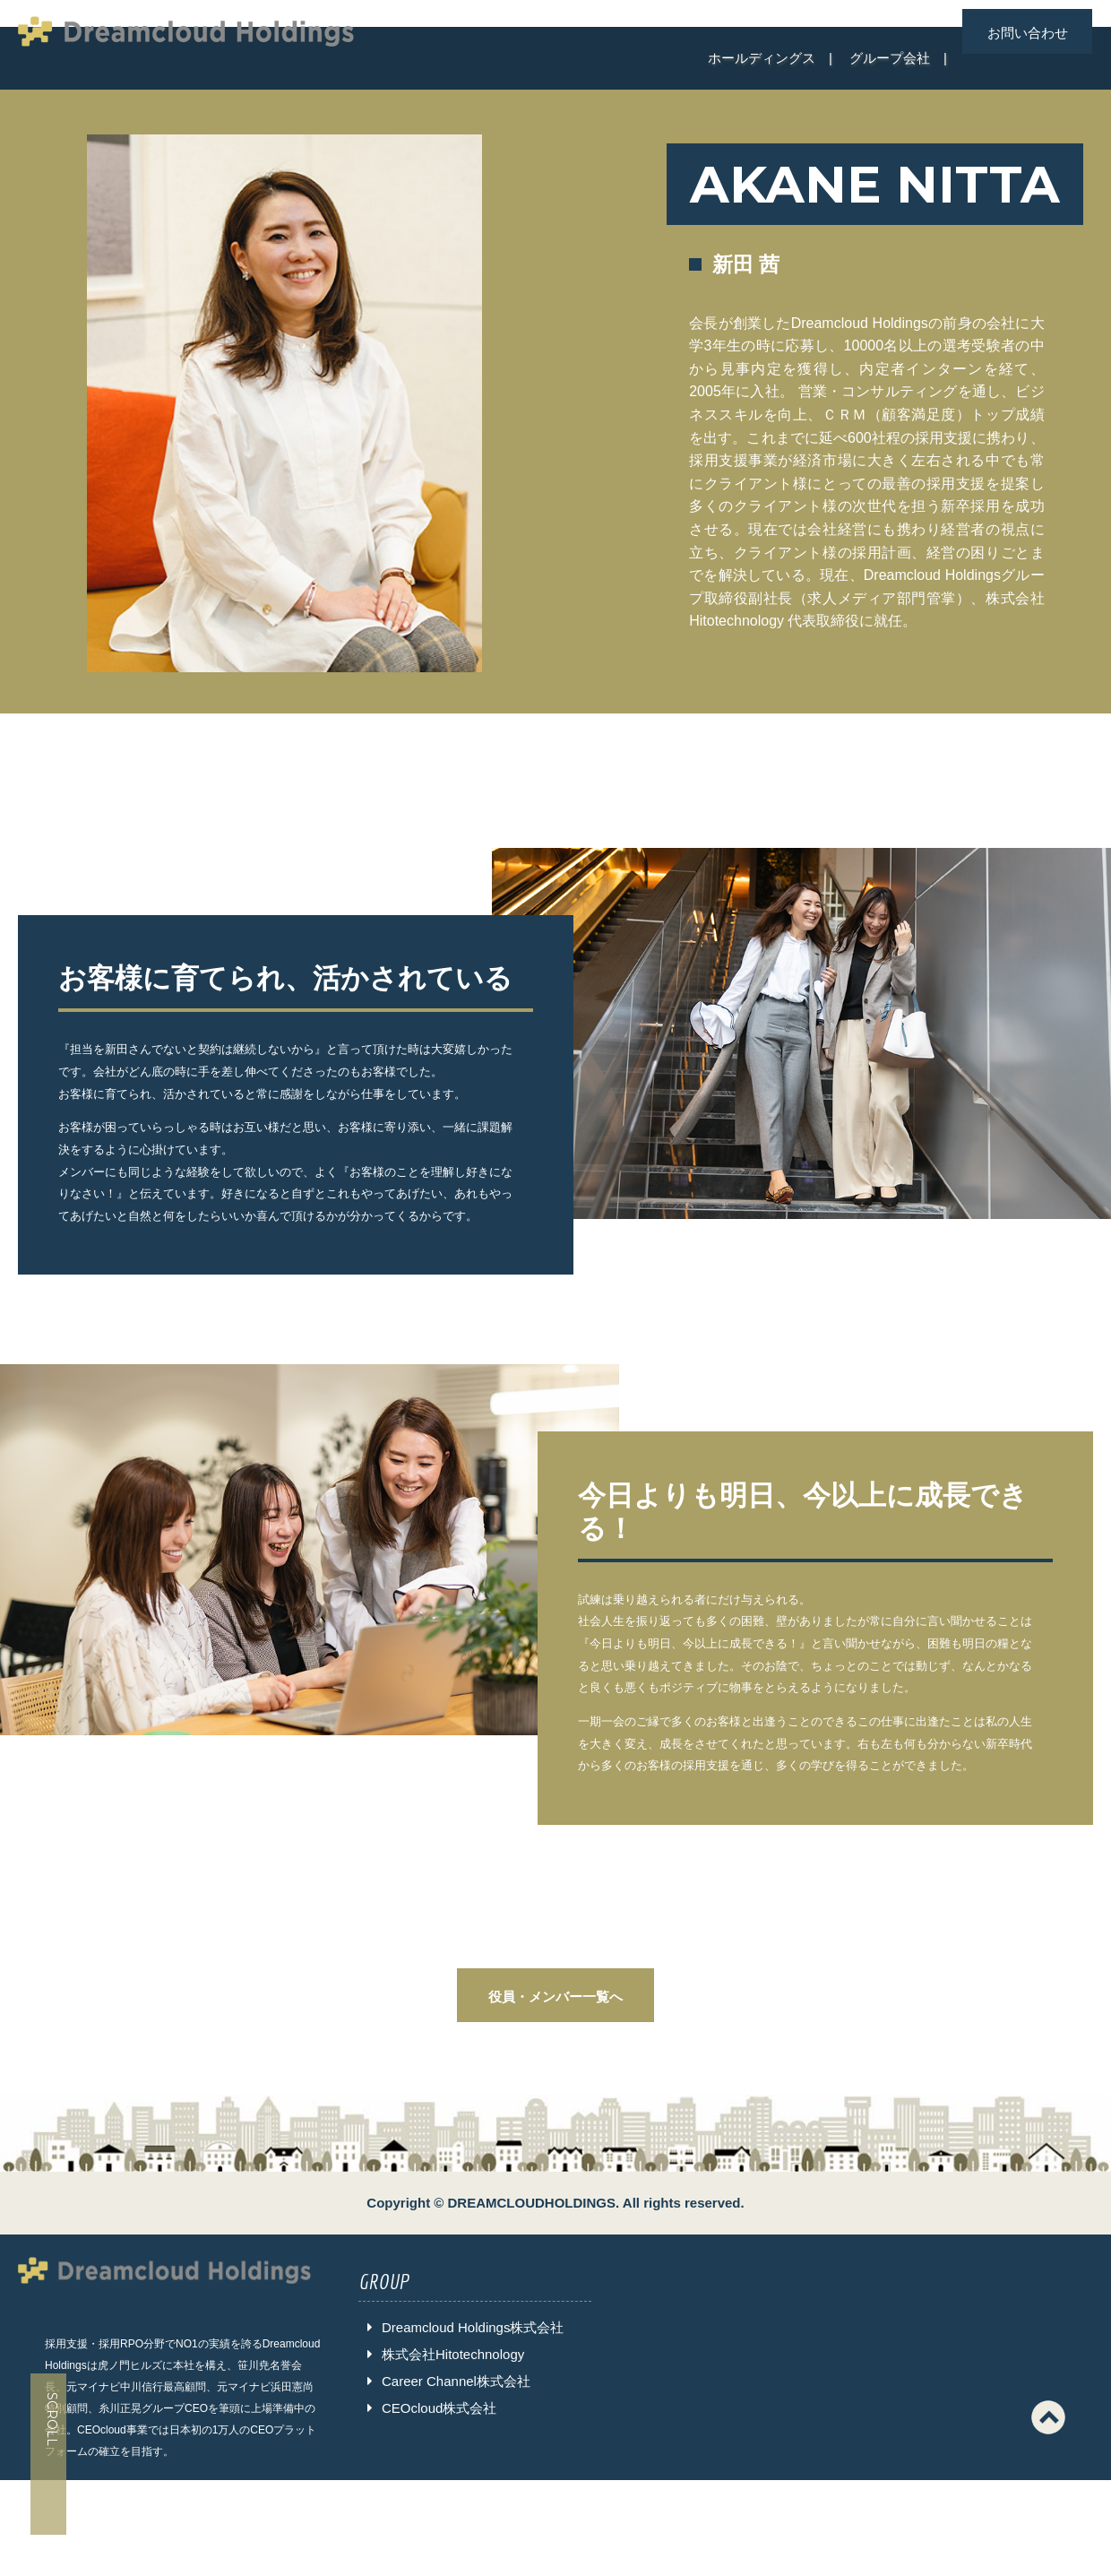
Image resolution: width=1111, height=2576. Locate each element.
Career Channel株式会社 (456, 2381)
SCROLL (52, 2420)
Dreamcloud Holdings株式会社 (473, 2327)
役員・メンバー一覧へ (555, 1996)
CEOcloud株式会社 (439, 2408)
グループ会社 (889, 57)
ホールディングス (761, 57)
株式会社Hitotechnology (453, 2354)
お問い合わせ (1027, 32)
